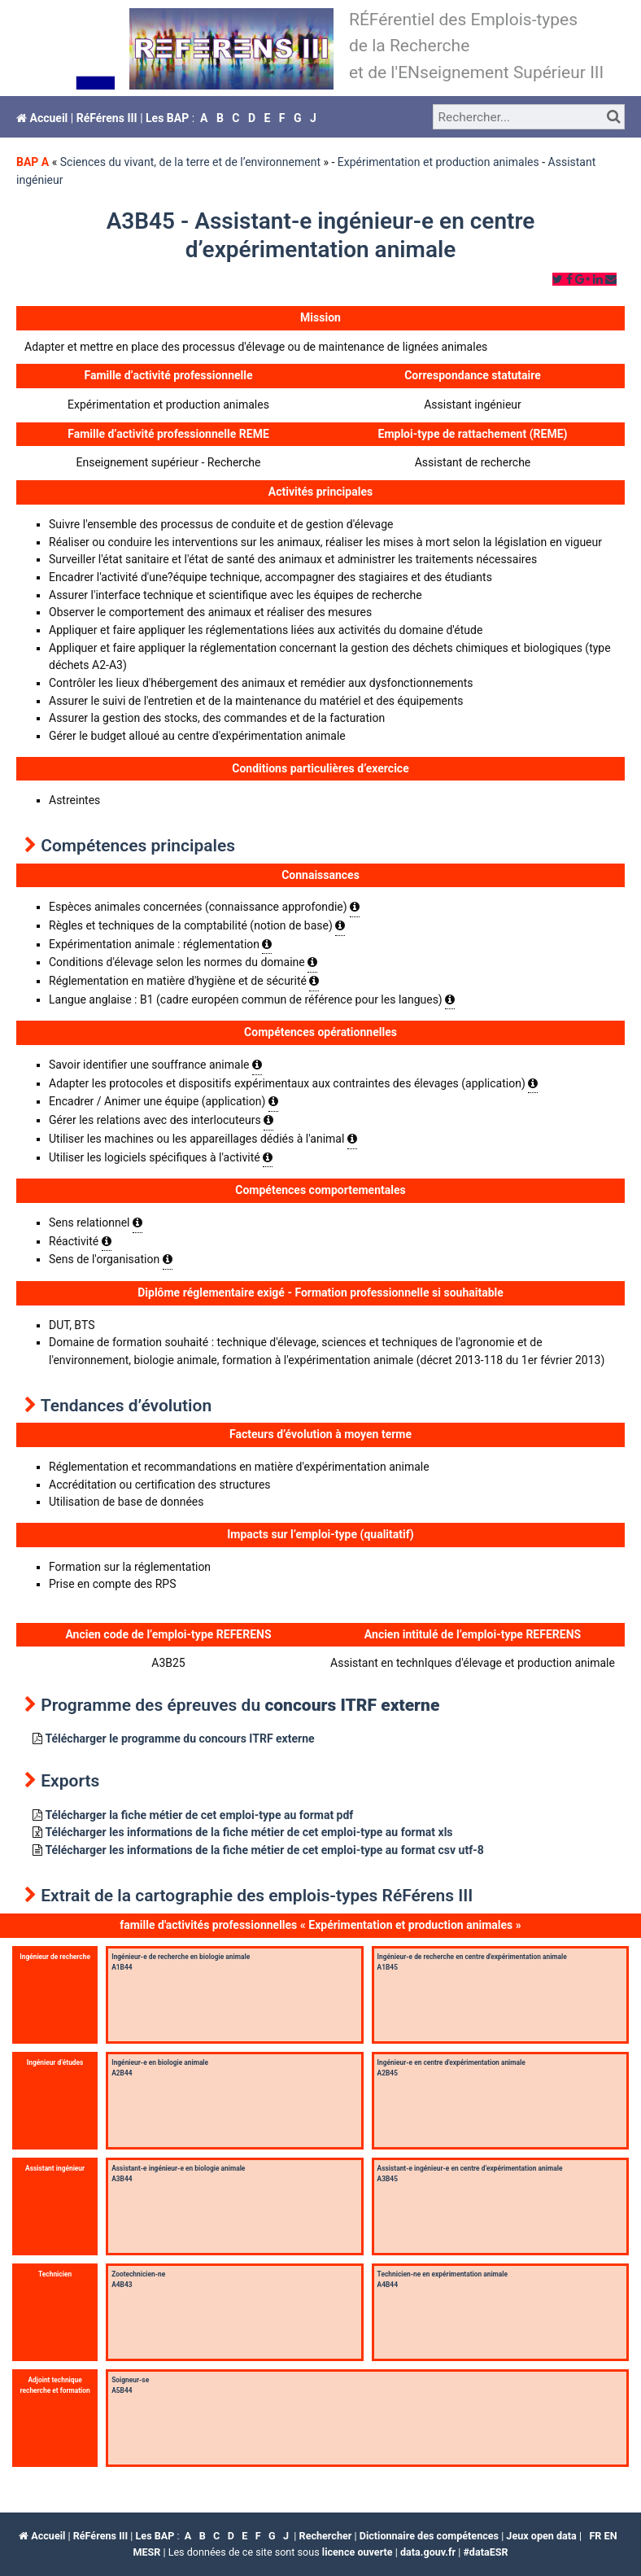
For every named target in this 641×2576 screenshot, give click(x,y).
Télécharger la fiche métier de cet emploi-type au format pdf (199, 1815)
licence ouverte (357, 2552)
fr (595, 2536)
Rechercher (325, 2536)
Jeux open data (541, 2536)
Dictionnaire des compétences (429, 2536)
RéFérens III (106, 118)
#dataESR (485, 2552)
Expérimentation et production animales (438, 161)
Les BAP (167, 118)
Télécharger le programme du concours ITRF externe (179, 1738)
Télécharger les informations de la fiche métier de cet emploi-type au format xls (248, 1832)
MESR (146, 2552)
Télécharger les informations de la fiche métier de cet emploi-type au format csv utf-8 (264, 1850)
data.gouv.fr (428, 2552)
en (610, 2536)
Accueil (42, 118)
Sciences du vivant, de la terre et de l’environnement (190, 161)
